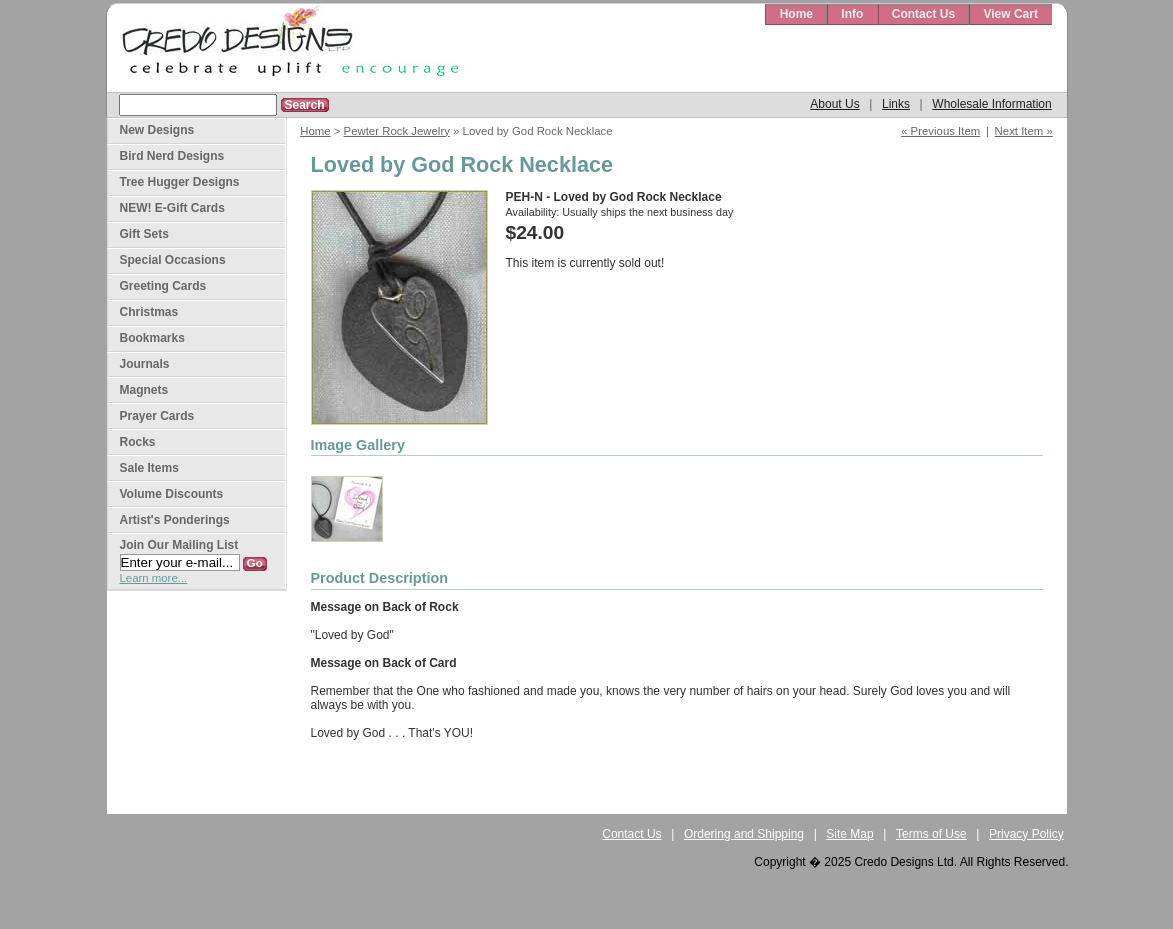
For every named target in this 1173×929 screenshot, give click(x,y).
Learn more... (154, 578)
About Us (834, 104)
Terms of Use (931, 834)
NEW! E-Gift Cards (172, 208)
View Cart (1010, 14)
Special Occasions (173, 260)
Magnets (144, 390)
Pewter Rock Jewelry (397, 131)
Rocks (138, 442)
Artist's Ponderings (175, 520)
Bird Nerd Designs (172, 156)
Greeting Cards (163, 286)
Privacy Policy (1026, 834)
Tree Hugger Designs (180, 182)
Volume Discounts (172, 494)
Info (852, 14)
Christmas (149, 312)
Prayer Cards (157, 416)
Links (896, 104)
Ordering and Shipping (744, 834)
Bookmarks (152, 338)
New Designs (157, 130)
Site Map (849, 834)
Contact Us (923, 14)
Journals (145, 364)
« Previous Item (940, 131)
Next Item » (1024, 131)
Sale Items (149, 468)
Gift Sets (144, 234)
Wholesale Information (991, 104)
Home (796, 14)
